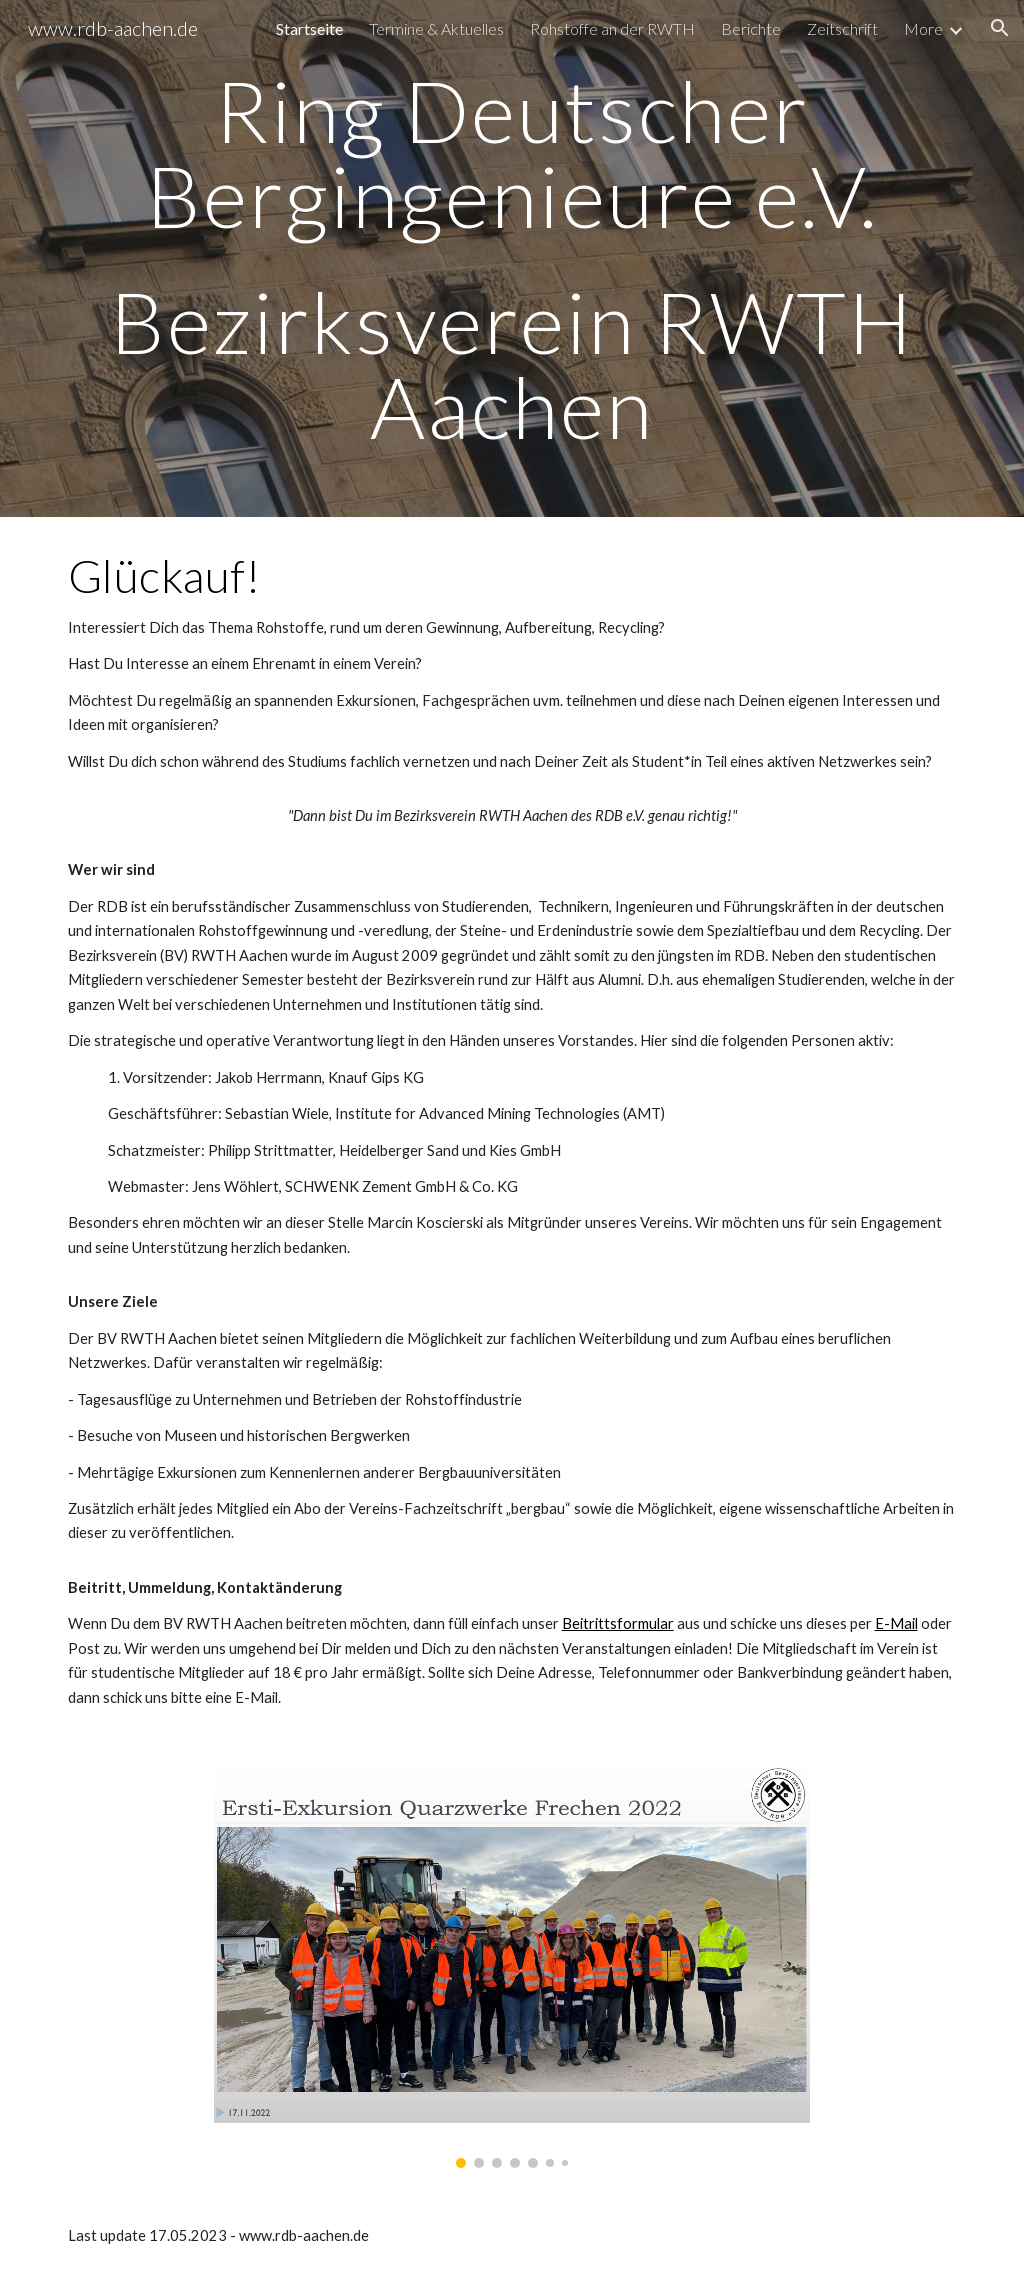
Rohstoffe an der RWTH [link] (612, 28)
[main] (512, 258)
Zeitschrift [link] (842, 28)
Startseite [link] (309, 28)
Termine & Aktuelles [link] (436, 28)
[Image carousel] (511, 1967)
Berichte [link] (751, 28)
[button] (1000, 28)
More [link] (923, 28)
